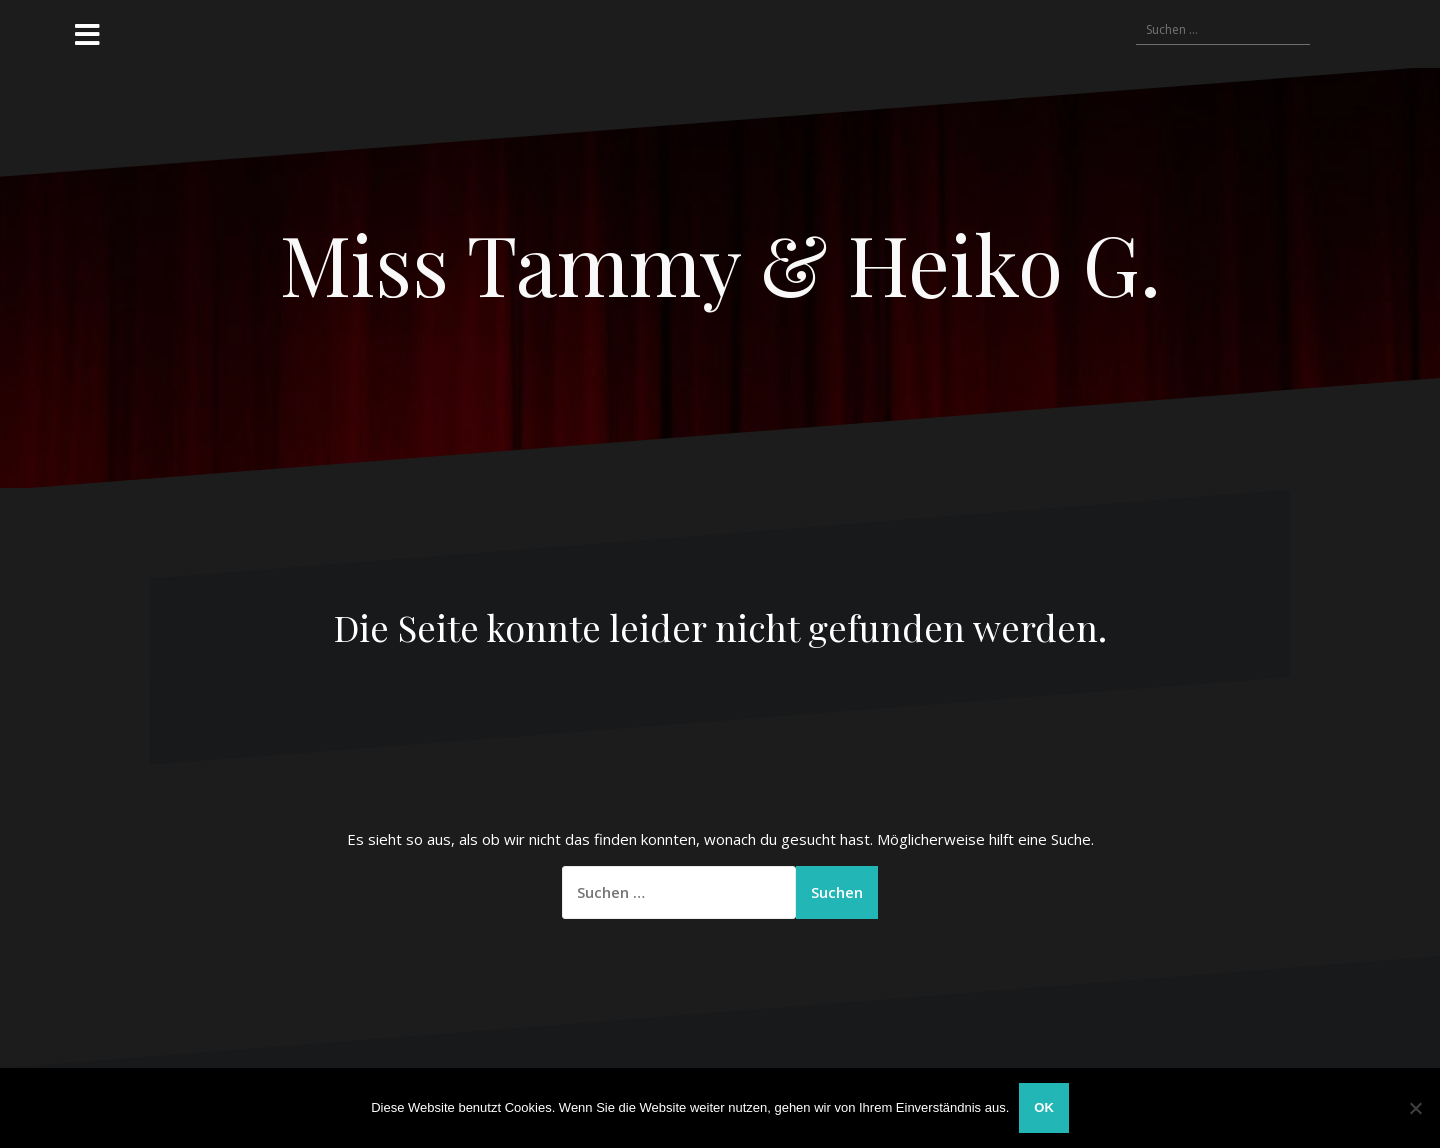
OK (1044, 1107)
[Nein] (1415, 1108)
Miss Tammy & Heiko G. (720, 263)
